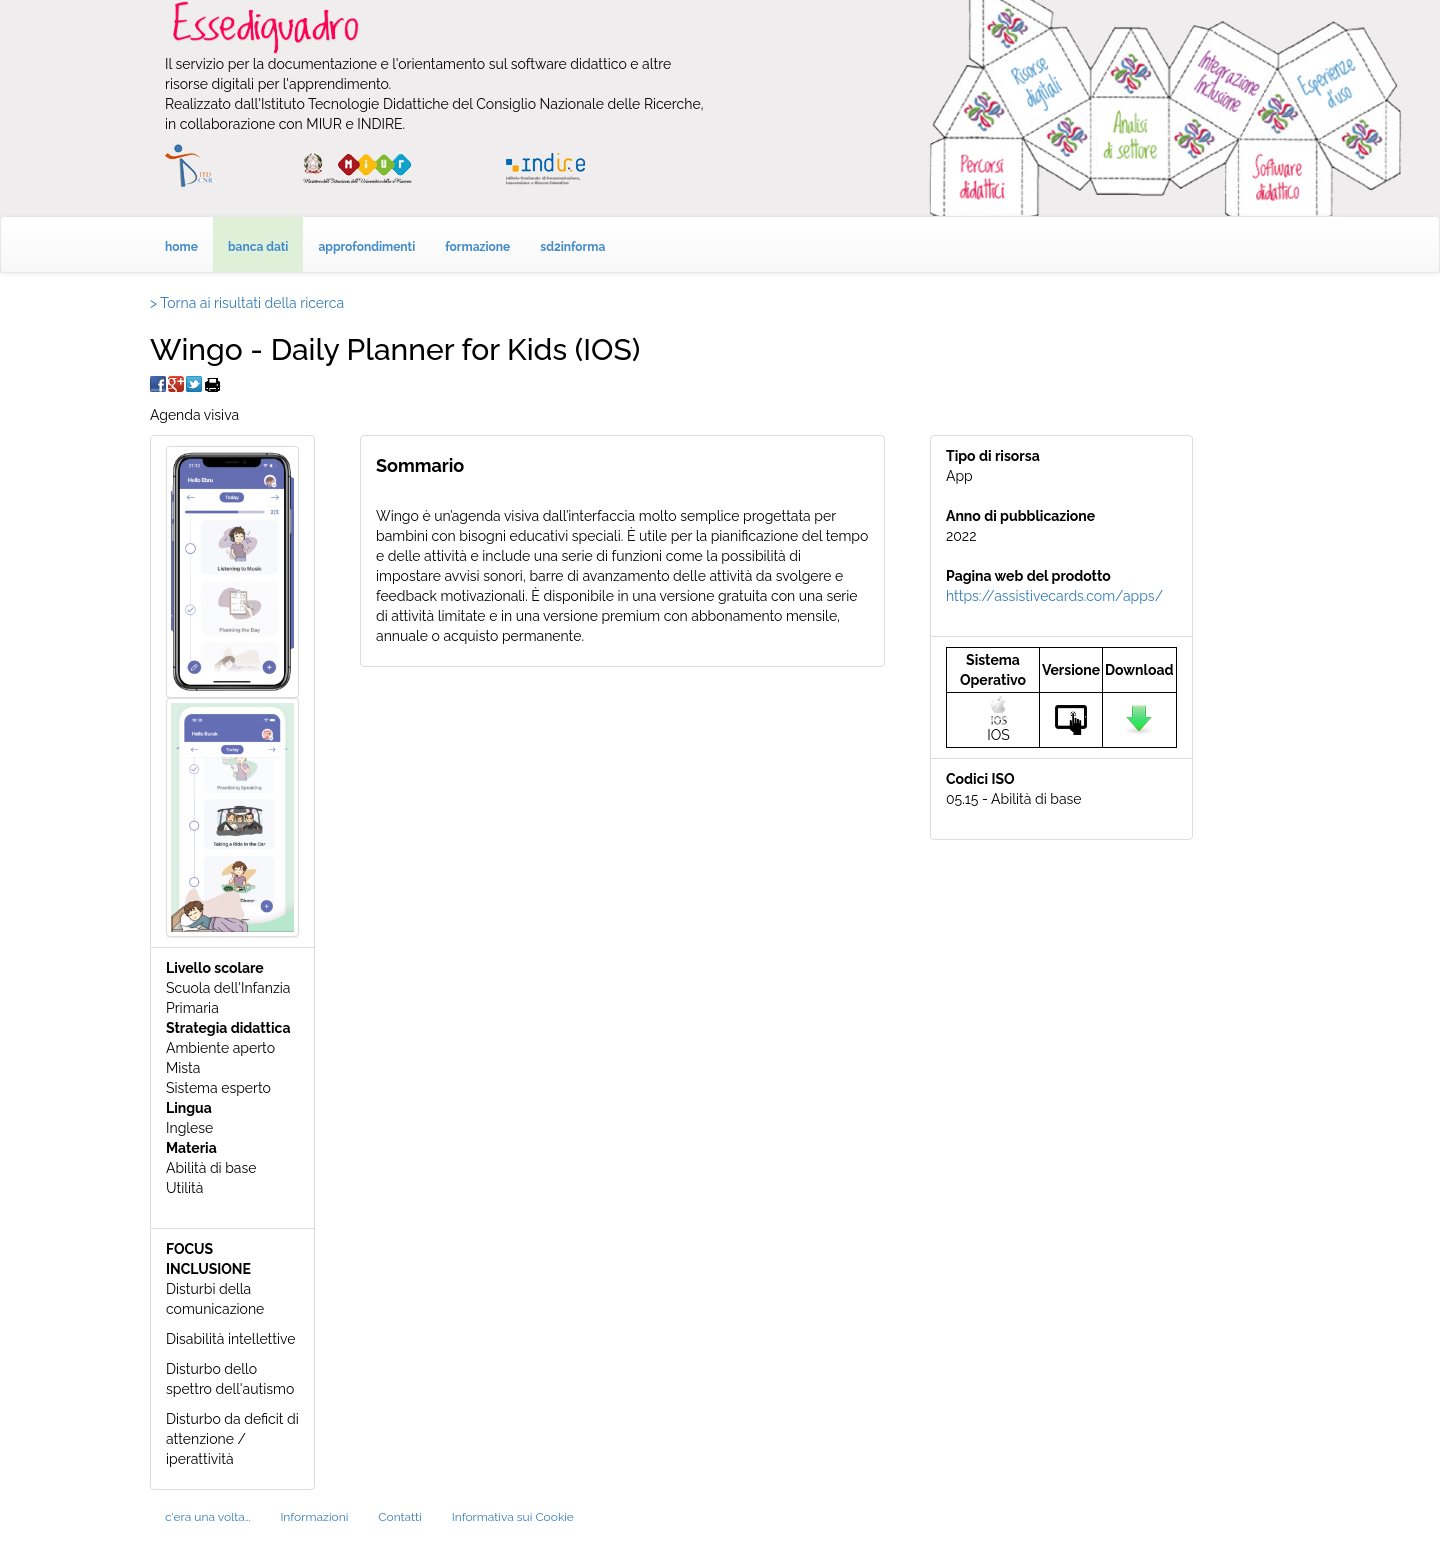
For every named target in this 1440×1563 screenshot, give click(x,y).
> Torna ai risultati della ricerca (247, 303)
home (181, 247)
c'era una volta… (207, 1517)
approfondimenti (366, 247)
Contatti (399, 1517)
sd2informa (572, 247)
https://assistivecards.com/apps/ (1054, 596)
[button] (232, 571)
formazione (477, 247)
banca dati (258, 247)
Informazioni (314, 1517)
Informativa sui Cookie (513, 1517)
